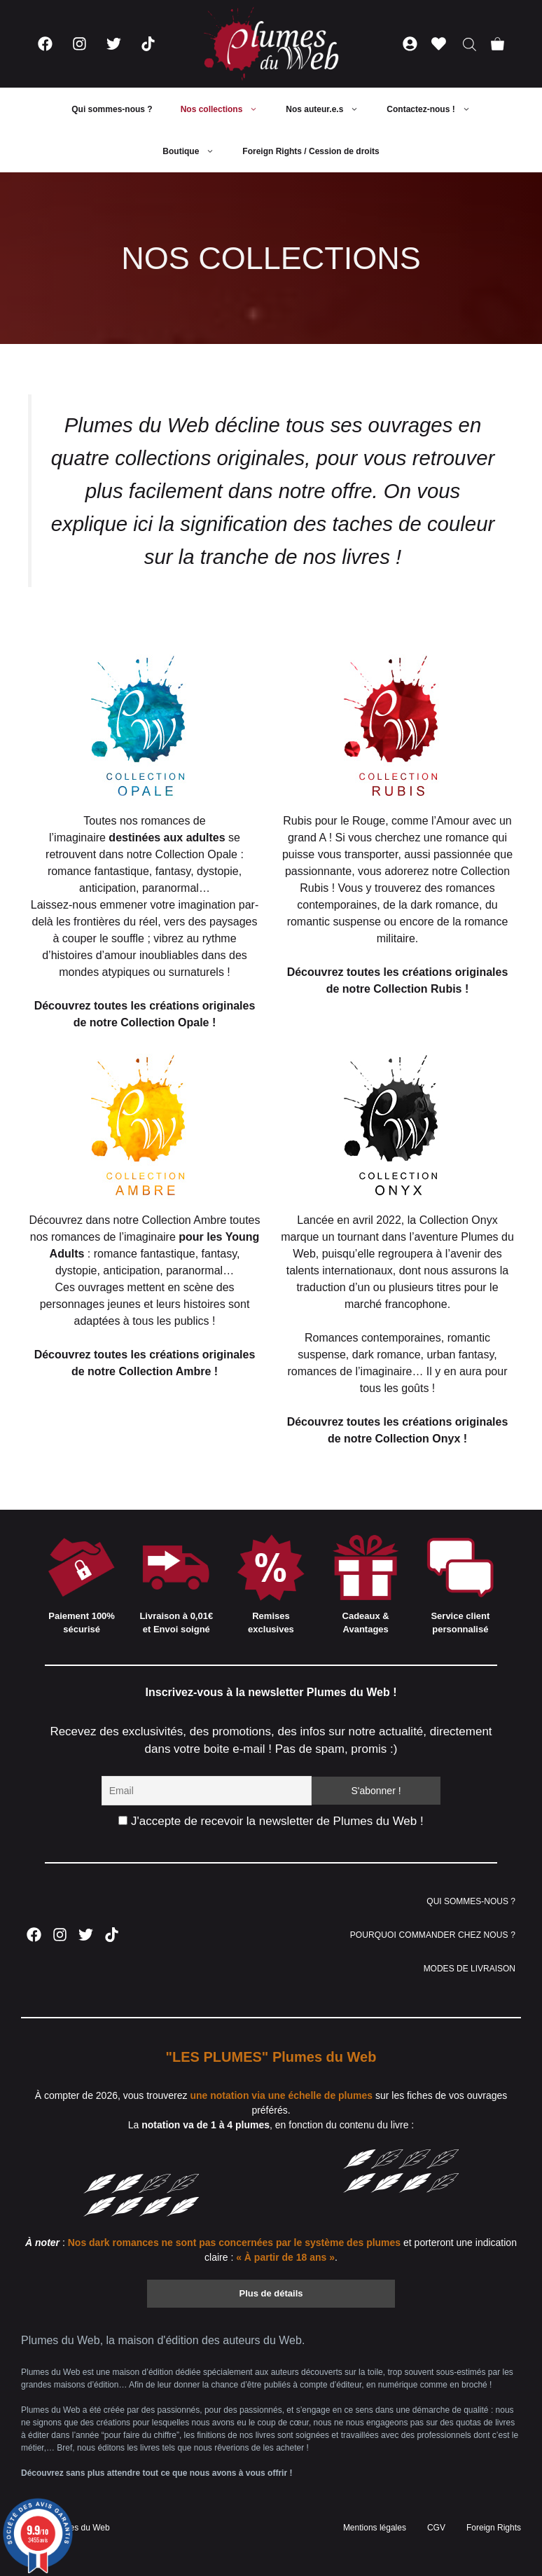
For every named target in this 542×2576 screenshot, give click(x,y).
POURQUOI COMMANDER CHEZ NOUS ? (432, 1935)
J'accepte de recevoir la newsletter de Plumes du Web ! (270, 1821)
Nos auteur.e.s (329, 109)
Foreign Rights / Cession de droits (310, 151)
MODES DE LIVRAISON (469, 1969)
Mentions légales (374, 2528)
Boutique (195, 151)
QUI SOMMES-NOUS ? (470, 1901)
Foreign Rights (493, 2528)
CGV (436, 2528)
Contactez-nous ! (435, 109)
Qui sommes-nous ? (111, 109)
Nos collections (226, 109)
